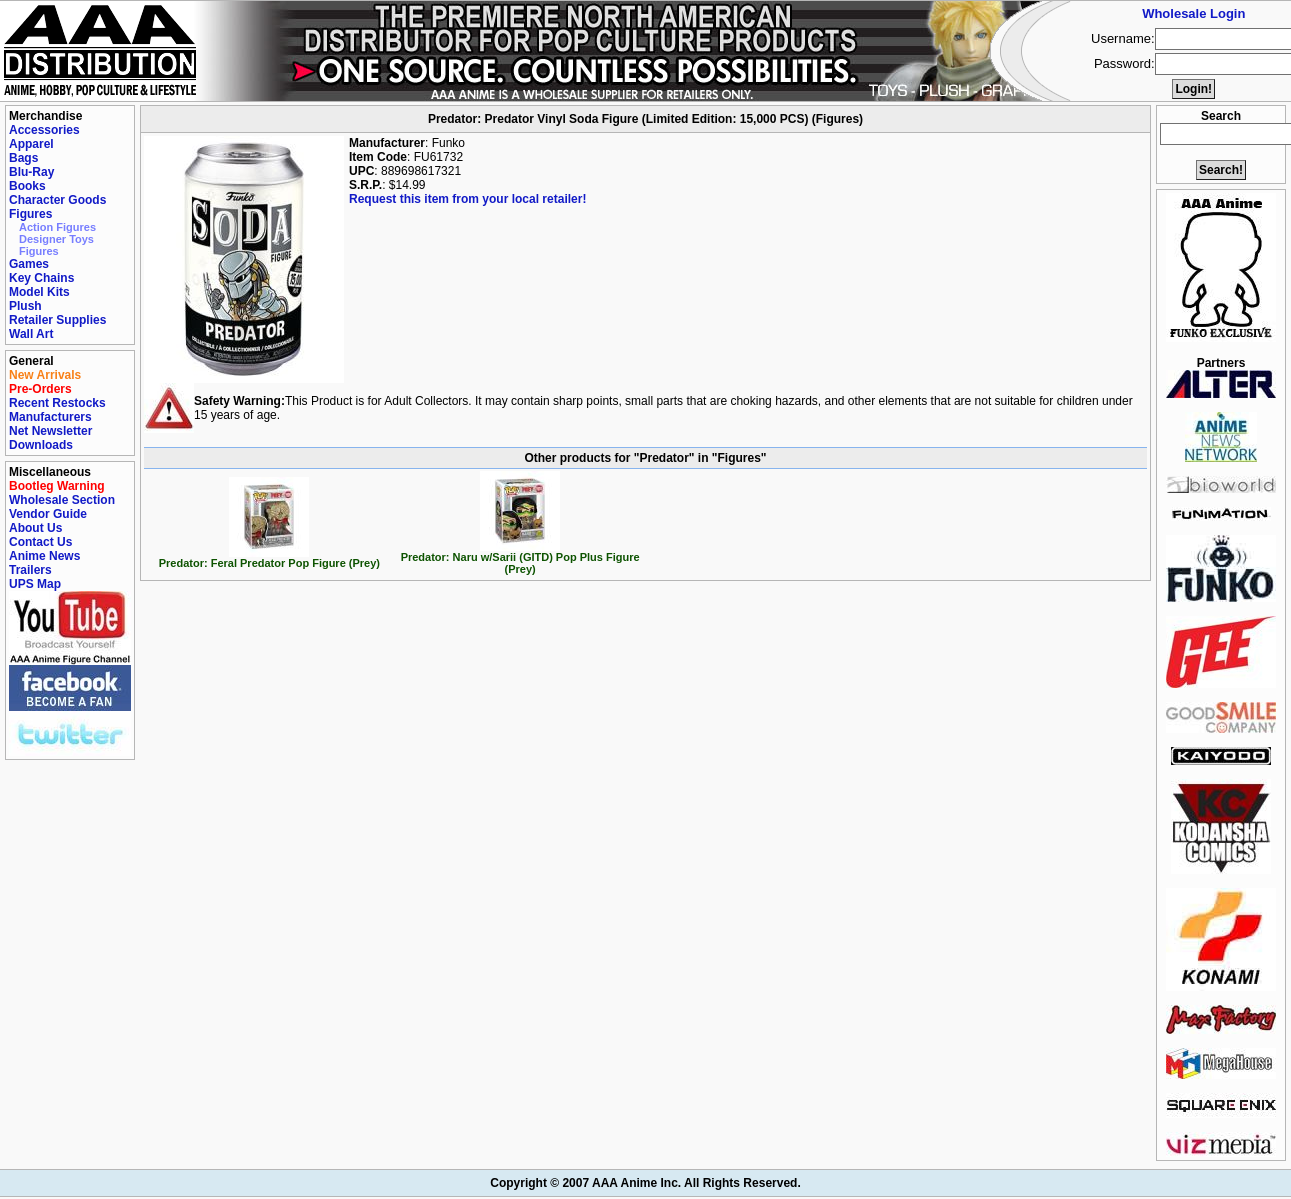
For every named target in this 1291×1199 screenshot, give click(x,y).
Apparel (31, 144)
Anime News (44, 556)
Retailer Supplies (57, 320)
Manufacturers (50, 417)
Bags (23, 158)
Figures (30, 214)
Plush (25, 306)
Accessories (44, 130)
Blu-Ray (31, 172)
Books (27, 186)
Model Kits (39, 292)
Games (29, 264)
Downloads (41, 445)
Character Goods (57, 200)
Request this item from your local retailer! (467, 199)
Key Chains (41, 278)
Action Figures (57, 227)
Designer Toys (56, 239)
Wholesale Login (1193, 13)
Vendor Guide (48, 514)
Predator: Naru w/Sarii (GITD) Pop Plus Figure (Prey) (520, 558)
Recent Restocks (57, 403)
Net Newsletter (50, 431)
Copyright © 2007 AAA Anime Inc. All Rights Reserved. (645, 1183)
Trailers (30, 570)
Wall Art (31, 334)
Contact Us (40, 542)
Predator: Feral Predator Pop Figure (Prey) (269, 558)
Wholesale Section (62, 500)
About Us (35, 528)
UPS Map (35, 584)
